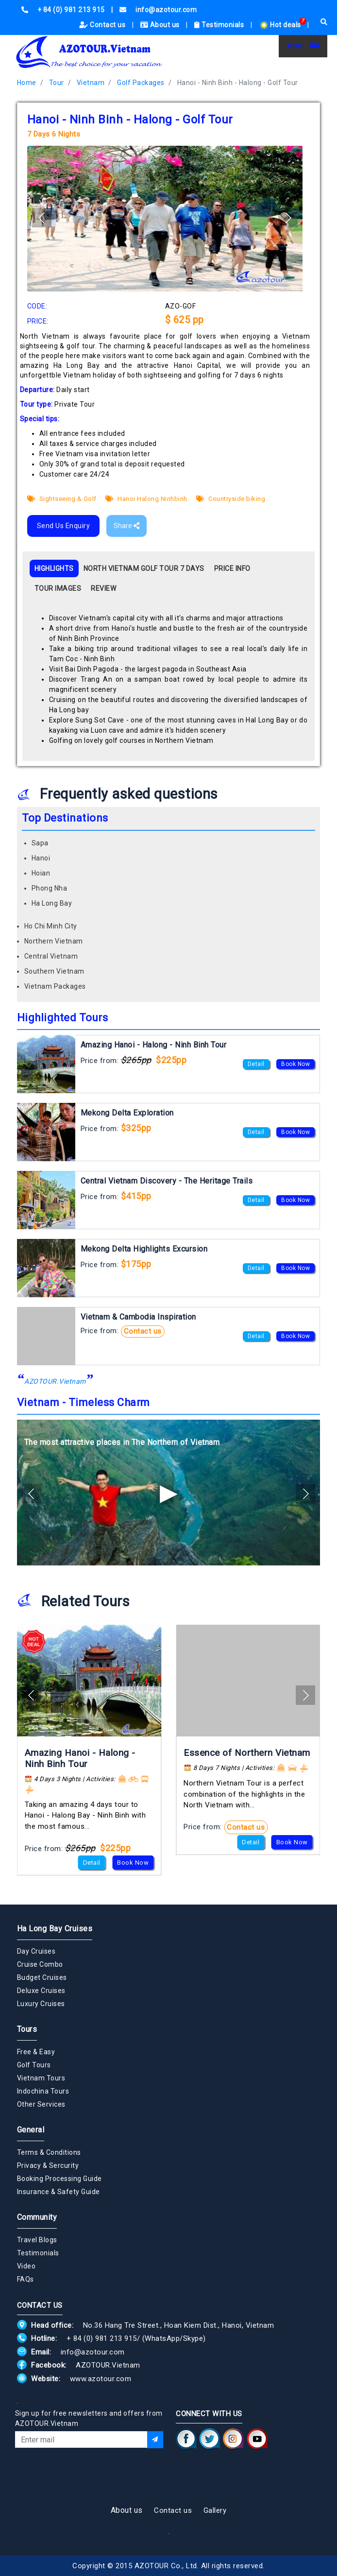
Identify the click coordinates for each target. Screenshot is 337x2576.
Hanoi (41, 858)
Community (37, 2217)
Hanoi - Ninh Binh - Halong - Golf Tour (237, 82)
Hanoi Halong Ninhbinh (146, 498)
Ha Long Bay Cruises (55, 1928)
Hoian (41, 873)
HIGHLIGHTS (54, 568)
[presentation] (89, 2474)
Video (26, 2266)
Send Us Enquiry (63, 526)
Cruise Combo (40, 1964)
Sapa (40, 843)
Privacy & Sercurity (48, 2165)
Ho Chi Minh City (50, 926)
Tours (27, 2029)
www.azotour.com (101, 2378)
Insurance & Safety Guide (58, 2192)
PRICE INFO (232, 568)
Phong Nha (49, 888)
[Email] (81, 2439)
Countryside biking (230, 498)
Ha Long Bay (52, 903)
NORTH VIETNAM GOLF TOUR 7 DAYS (144, 568)
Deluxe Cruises (41, 1990)
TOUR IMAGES (58, 588)
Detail (256, 1064)
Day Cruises (36, 1951)
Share (126, 526)
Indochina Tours (43, 2091)
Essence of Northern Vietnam (247, 1752)
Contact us (103, 25)
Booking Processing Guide (59, 2178)
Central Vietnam (51, 956)
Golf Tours (34, 2065)
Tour (56, 82)
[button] (288, 217)
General (31, 2129)
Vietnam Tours (41, 2078)
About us (161, 25)
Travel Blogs (37, 2240)
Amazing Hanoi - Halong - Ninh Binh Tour (80, 1758)
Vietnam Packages (55, 986)
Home (26, 82)
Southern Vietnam (54, 971)
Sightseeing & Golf (62, 498)
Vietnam (91, 82)
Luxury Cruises (41, 2004)
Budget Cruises (42, 1977)
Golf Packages (141, 82)
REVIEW (103, 588)
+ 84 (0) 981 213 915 (102, 2338)
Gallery (215, 2510)
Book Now (295, 1064)
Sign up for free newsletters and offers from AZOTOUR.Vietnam (89, 2418)
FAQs (25, 2279)
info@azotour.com (93, 2352)
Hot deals (281, 25)
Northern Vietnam (53, 941)
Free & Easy (36, 2052)
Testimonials (220, 25)
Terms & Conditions (49, 2152)
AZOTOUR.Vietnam (55, 1381)
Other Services (41, 2104)
